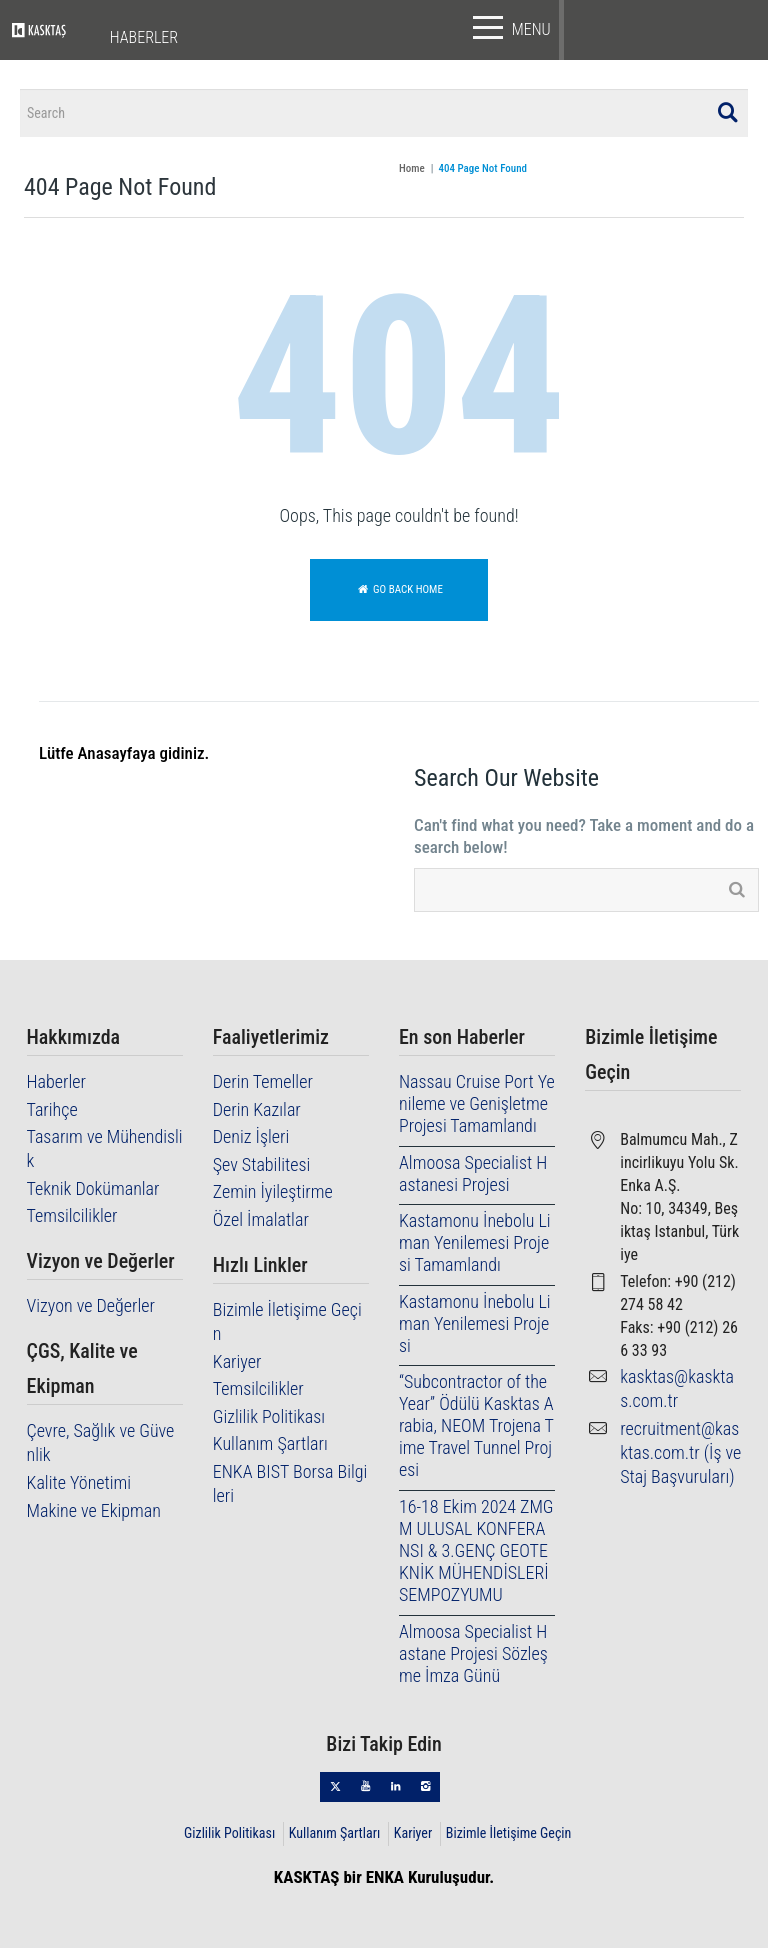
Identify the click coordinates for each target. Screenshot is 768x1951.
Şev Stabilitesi (262, 1167)
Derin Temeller (263, 1085)
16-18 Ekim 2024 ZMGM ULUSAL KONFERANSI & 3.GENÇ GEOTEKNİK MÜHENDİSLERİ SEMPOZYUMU (476, 1553)
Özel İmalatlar (261, 1222)
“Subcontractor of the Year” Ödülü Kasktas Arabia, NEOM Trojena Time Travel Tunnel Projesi (476, 1429)
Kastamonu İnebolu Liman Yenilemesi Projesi (475, 1326)
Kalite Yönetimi (79, 1485)
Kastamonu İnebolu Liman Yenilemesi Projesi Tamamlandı (475, 1246)
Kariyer (237, 1364)
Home (412, 172)
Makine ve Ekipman (94, 1513)
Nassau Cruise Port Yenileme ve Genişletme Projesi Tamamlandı (477, 1107)
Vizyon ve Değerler (91, 1309)
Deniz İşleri (251, 1140)
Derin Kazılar (257, 1112)
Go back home (399, 592)
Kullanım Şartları (270, 1447)
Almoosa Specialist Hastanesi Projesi (473, 1176)
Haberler (56, 1085)
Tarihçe (52, 1112)
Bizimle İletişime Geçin (509, 1836)
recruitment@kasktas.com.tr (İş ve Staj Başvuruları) (680, 1455)
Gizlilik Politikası (269, 1419)
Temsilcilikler (72, 1219)
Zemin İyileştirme (273, 1195)
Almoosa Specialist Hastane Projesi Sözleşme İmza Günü (473, 1656)
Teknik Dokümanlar (93, 1191)
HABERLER (144, 37)
